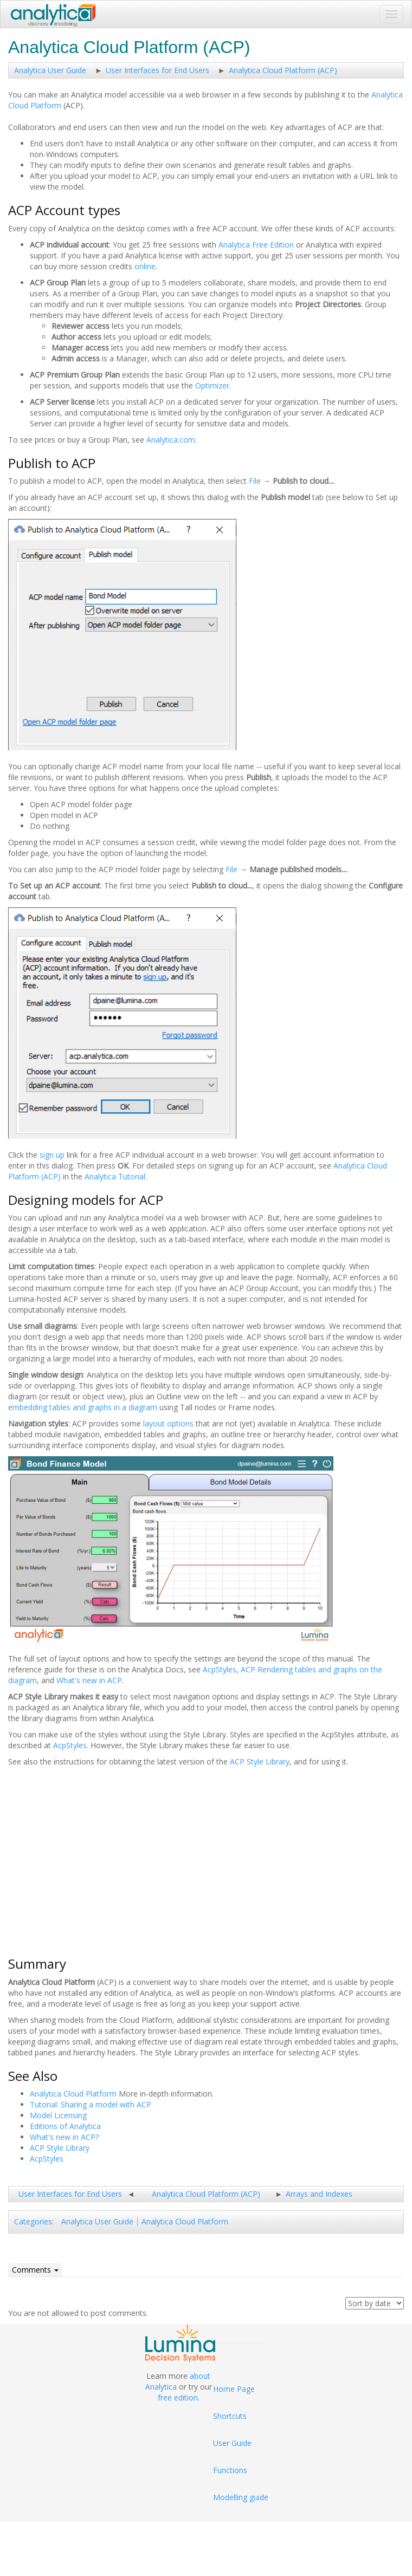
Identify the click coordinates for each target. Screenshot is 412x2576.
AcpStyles (219, 1669)
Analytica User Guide (50, 70)
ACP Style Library (259, 1761)
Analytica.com (170, 439)
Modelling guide (240, 2497)
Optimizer (212, 385)
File (255, 481)
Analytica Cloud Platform (73, 2093)
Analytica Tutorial (115, 1176)
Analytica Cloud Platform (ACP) (283, 70)
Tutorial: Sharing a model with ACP (90, 2104)
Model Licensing (58, 2115)
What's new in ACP (89, 1680)
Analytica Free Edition (256, 244)
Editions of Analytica (65, 2126)
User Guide (232, 2443)
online (145, 266)
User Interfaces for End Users (157, 70)
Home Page (234, 2389)
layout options (168, 1423)
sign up (52, 1155)
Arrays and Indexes (319, 2194)
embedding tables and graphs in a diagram (82, 1407)
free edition (178, 2397)
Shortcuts (230, 2416)
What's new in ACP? (64, 2137)
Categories (33, 2221)
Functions (230, 2470)
